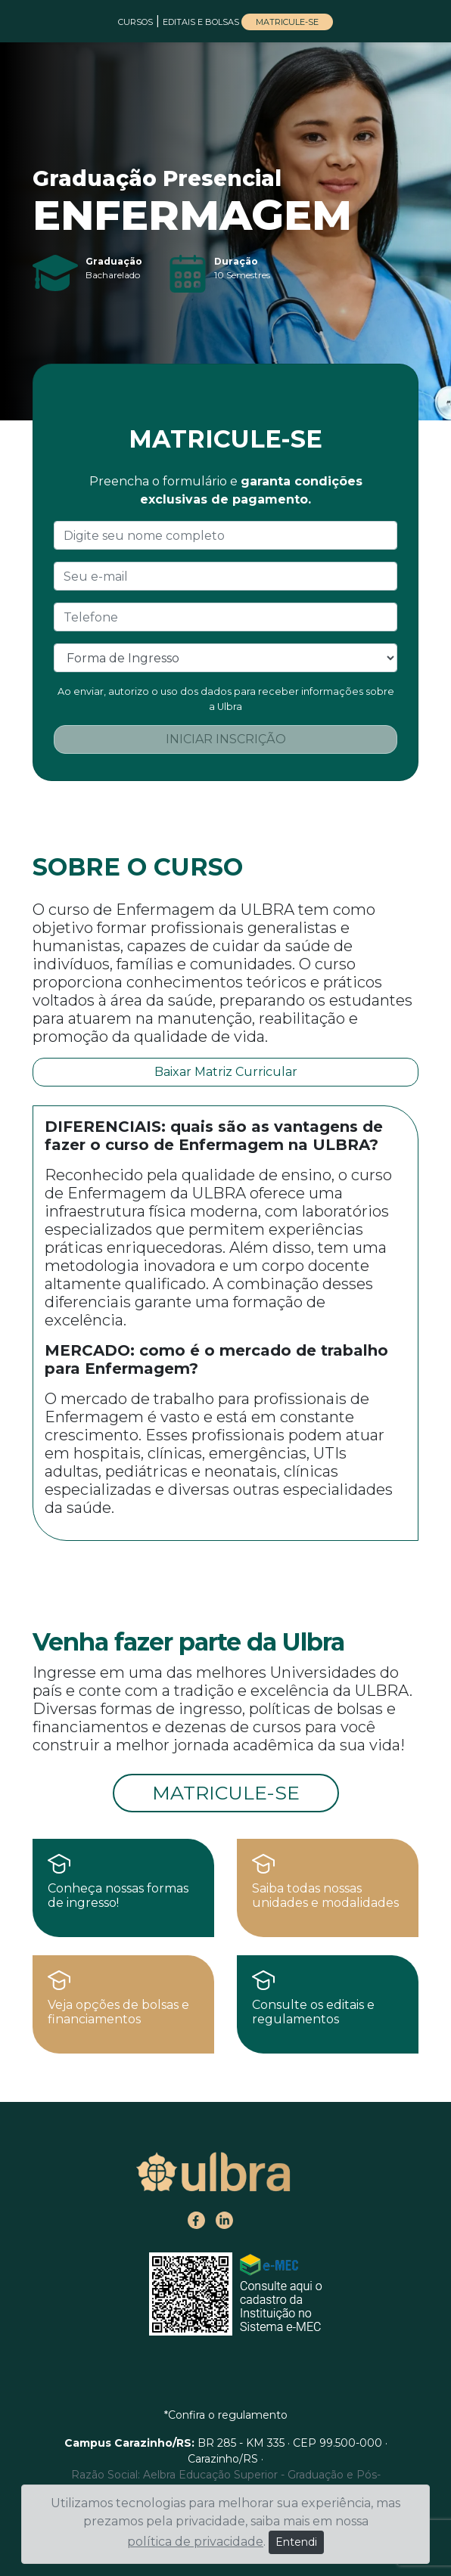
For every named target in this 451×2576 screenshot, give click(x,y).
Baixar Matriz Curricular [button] (225, 1072)
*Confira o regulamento (226, 2415)
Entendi (296, 2542)
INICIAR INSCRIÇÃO (226, 739)
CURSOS (135, 22)
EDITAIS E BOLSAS (202, 22)
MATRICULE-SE (287, 22)
